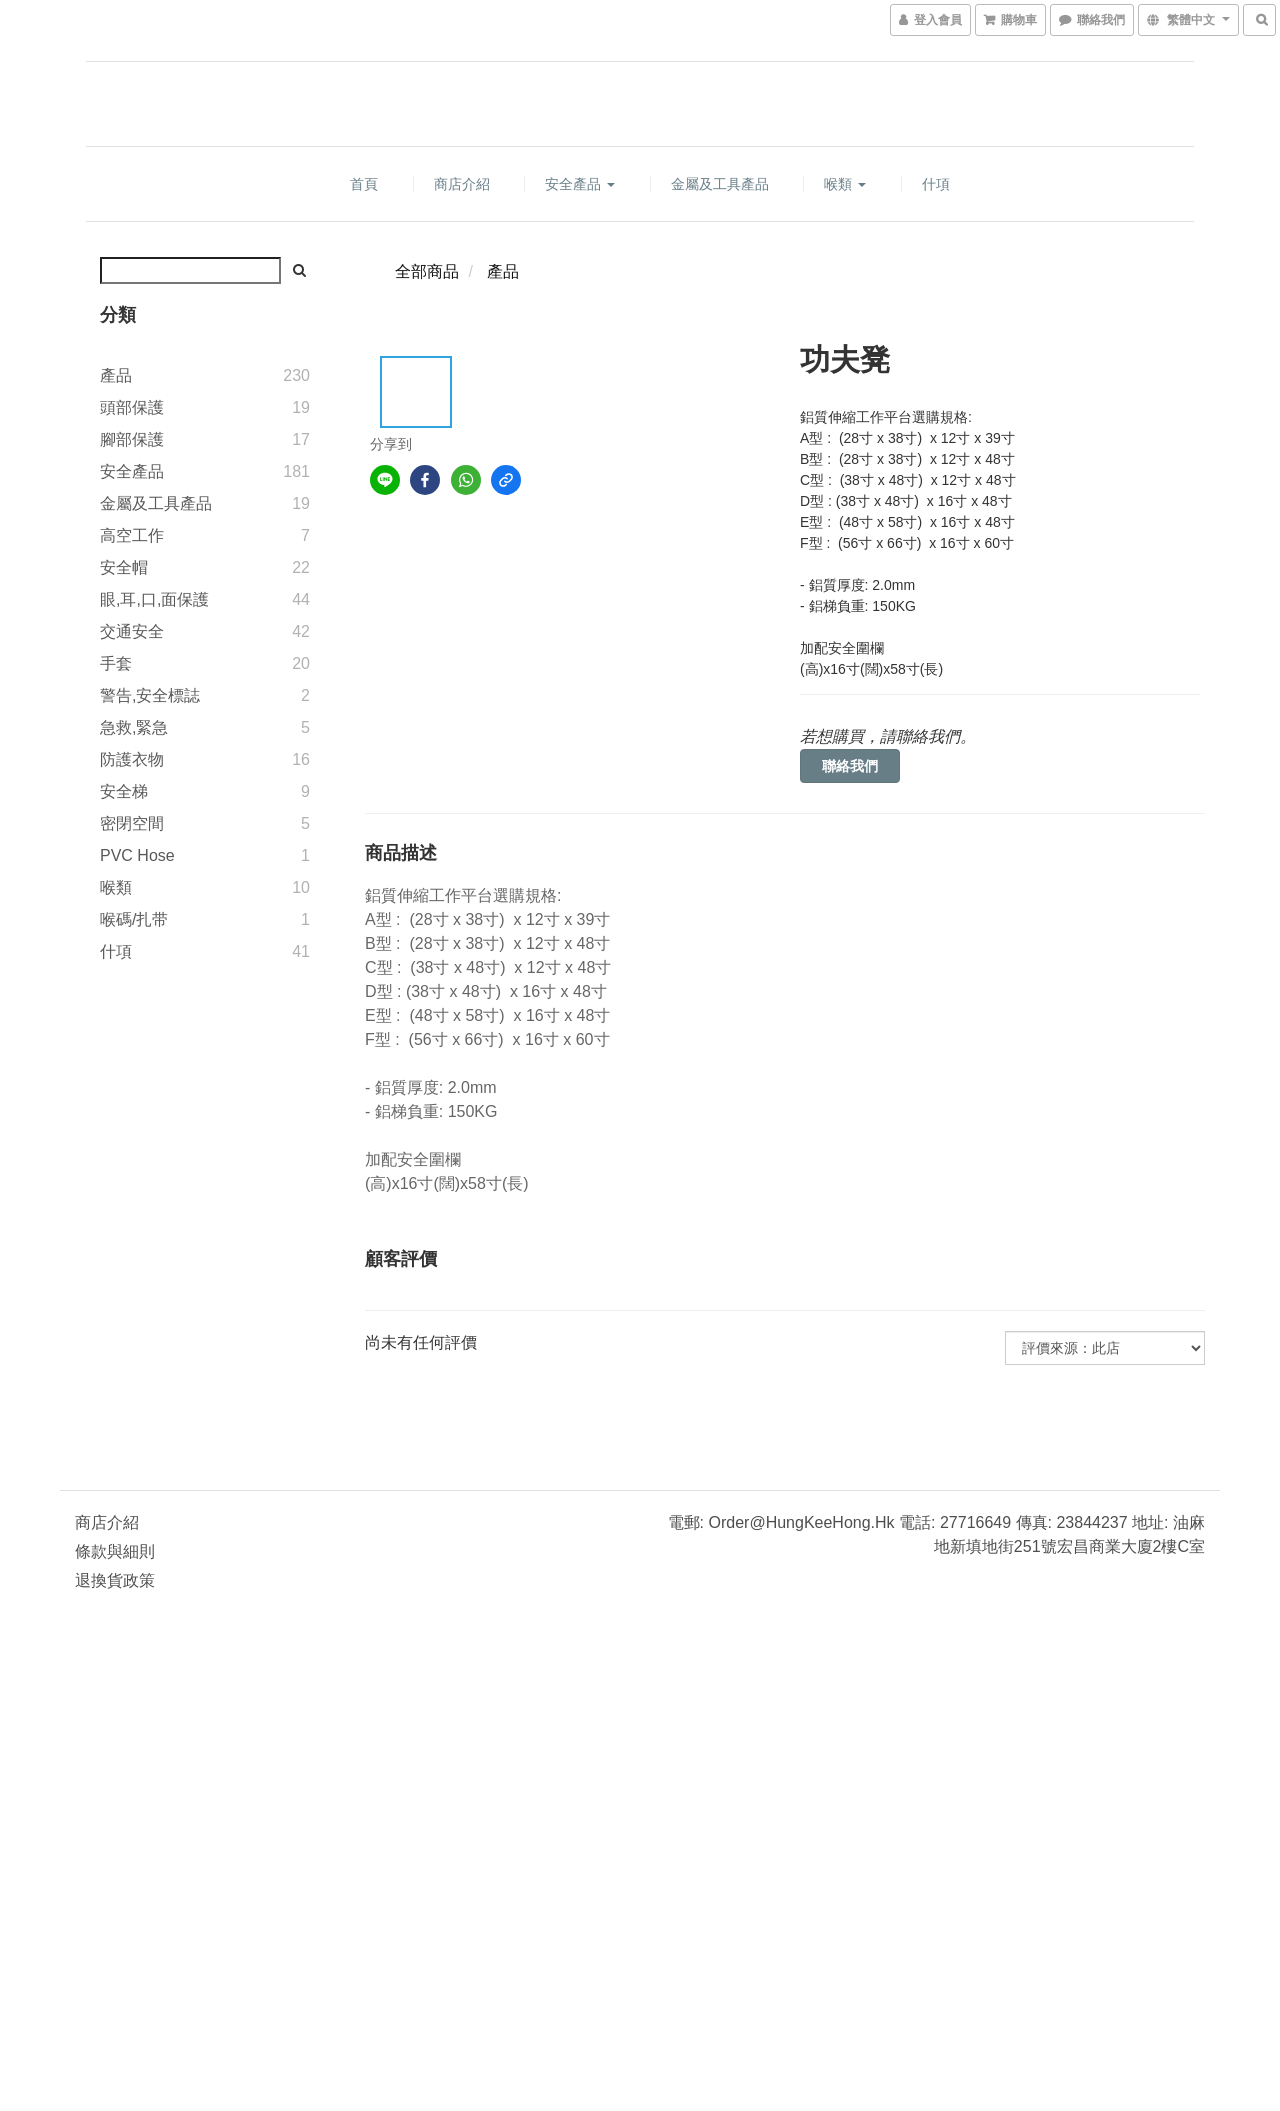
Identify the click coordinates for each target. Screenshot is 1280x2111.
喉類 (845, 184)
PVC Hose (137, 855)
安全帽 (124, 567)
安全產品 (580, 184)
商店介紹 (462, 184)
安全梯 (124, 791)
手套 (116, 663)
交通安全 (132, 631)
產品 (116, 375)
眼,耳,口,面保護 (154, 599)
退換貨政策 (115, 1580)
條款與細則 (115, 1551)
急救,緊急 (134, 727)
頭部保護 (132, 407)
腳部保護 (132, 439)
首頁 (364, 184)
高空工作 (132, 535)
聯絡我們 (850, 766)
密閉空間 (132, 823)
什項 (936, 184)
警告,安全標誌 (150, 695)
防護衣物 (132, 759)
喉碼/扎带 (134, 919)
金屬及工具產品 (720, 184)
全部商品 (427, 271)
